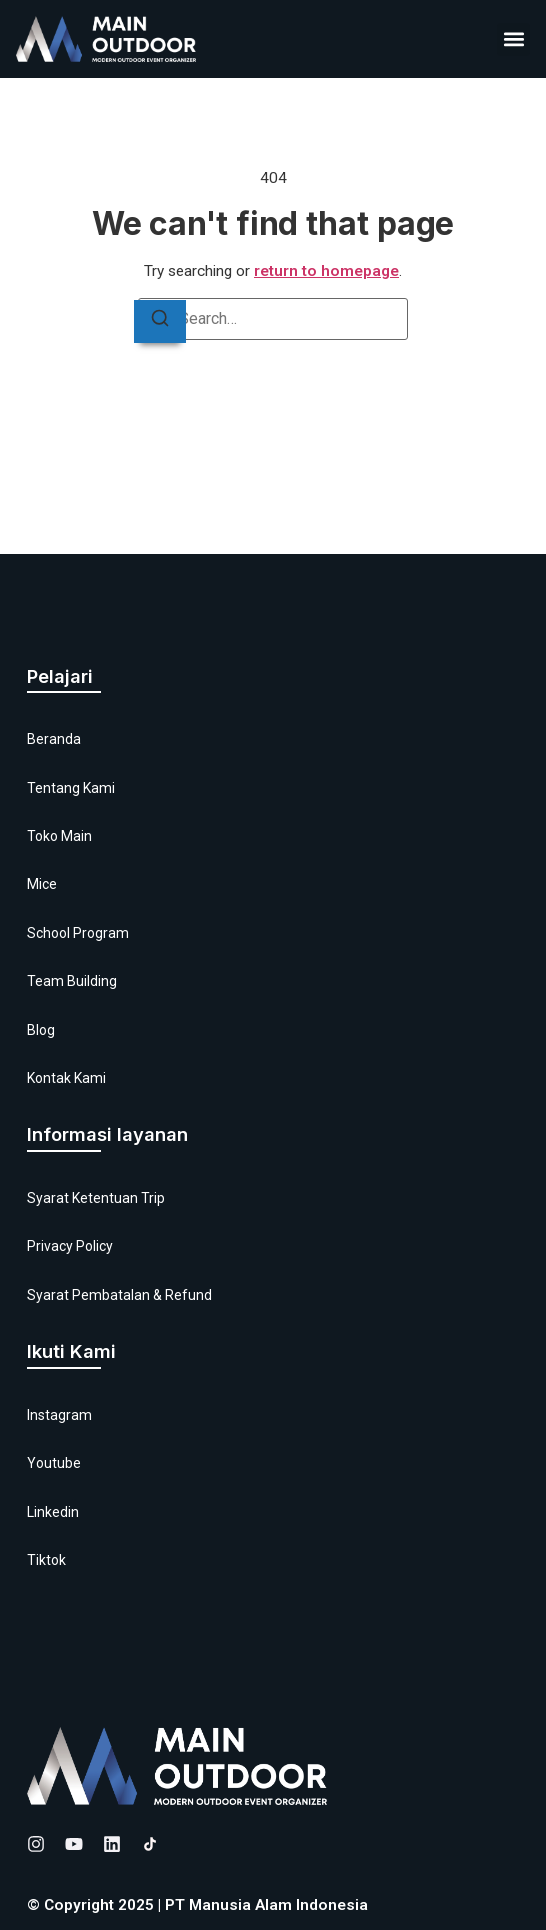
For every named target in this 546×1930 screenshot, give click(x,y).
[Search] (160, 321)
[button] (513, 39)
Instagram (59, 1415)
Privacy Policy (70, 1246)
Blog (41, 1030)
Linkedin (53, 1512)
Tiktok (46, 1560)
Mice (42, 884)
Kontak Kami (66, 1078)
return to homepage (326, 271)
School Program (78, 933)
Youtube (54, 1463)
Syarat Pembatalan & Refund (119, 1295)
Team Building (72, 981)
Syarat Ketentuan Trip (96, 1198)
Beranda (54, 739)
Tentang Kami (71, 788)
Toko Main (59, 836)
